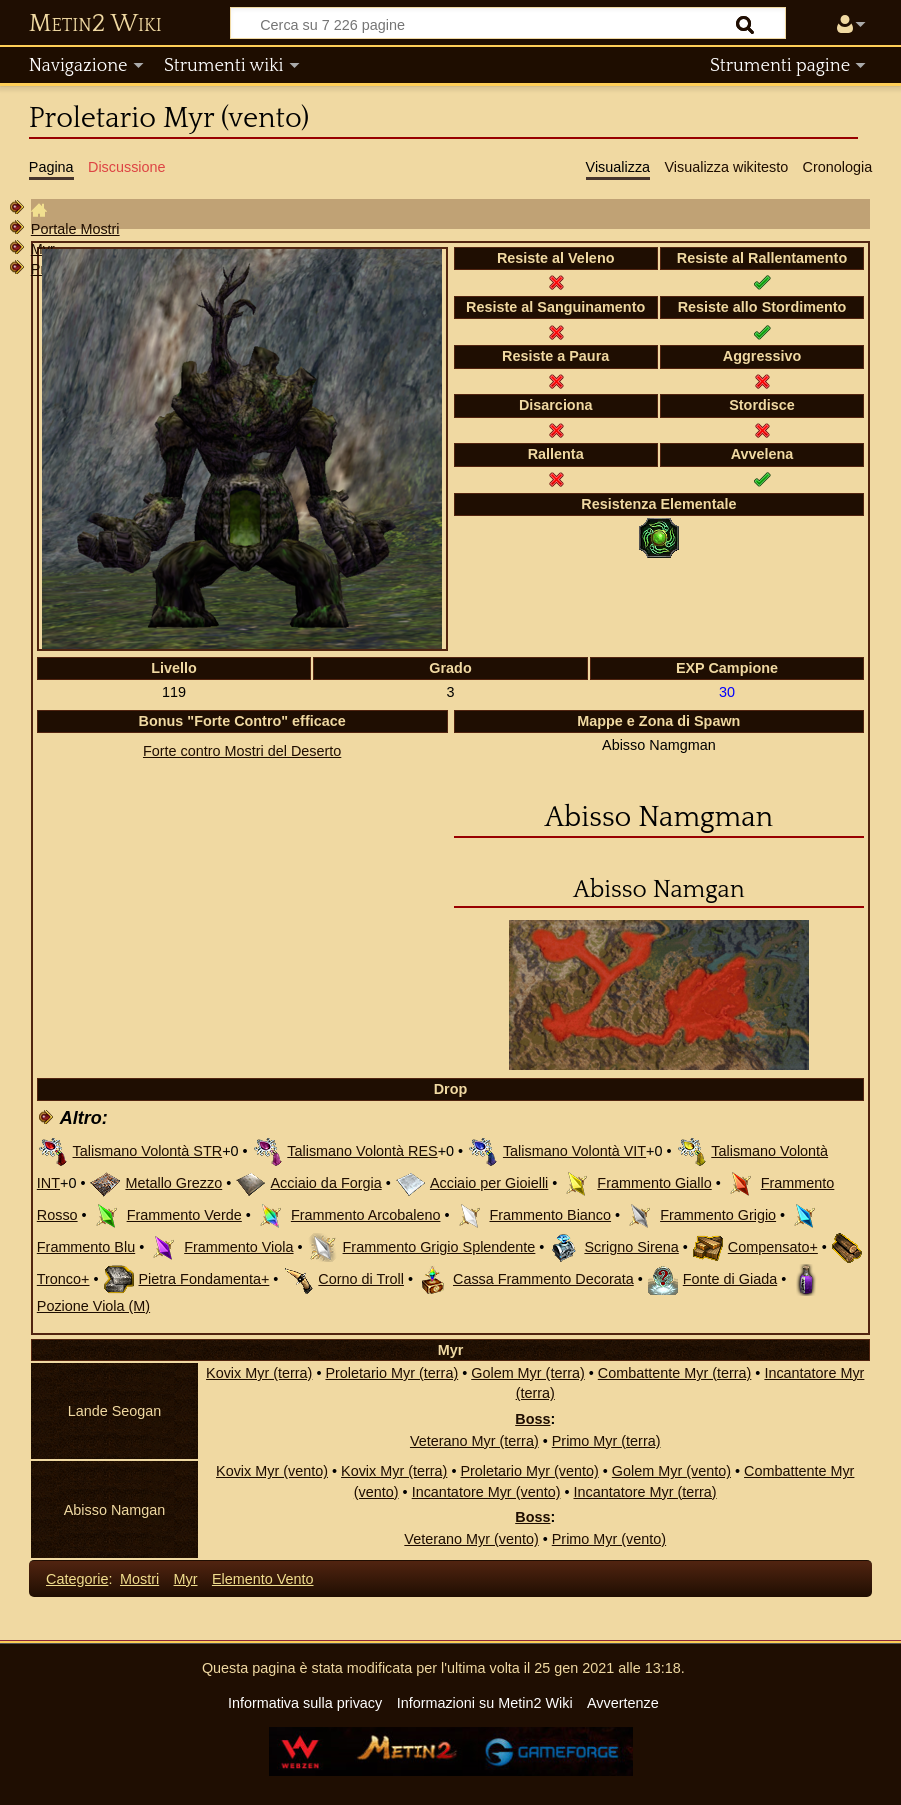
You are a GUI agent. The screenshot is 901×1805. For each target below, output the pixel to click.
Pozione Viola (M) (93, 1306)
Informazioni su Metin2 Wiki (485, 1703)
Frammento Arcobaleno (366, 1215)
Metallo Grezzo (173, 1183)
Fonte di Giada (730, 1279)
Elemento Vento (263, 1579)
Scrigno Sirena (631, 1247)
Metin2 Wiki (95, 24)
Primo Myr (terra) (606, 1441)
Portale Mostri (75, 229)
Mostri (139, 1579)
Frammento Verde (184, 1215)
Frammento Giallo (654, 1183)
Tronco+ (63, 1279)
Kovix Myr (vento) (272, 1471)
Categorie (77, 1579)
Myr (186, 1579)
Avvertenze (623, 1703)
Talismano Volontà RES (362, 1151)
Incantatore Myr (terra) (644, 1492)
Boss (532, 1419)
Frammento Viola (238, 1247)
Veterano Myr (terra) (474, 1441)
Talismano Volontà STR (148, 1151)
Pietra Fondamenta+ (204, 1279)
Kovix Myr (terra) (259, 1373)
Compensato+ (773, 1247)
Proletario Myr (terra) (391, 1373)
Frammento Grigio (718, 1215)
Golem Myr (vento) (671, 1471)
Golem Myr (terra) (528, 1373)
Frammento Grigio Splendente (439, 1247)
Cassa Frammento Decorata (543, 1279)
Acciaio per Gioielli (489, 1183)
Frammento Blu (86, 1247)
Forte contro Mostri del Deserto (242, 751)
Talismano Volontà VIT (574, 1151)
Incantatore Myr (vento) (486, 1492)
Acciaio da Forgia (325, 1183)
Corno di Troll (361, 1279)
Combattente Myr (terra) (675, 1373)
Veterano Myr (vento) (471, 1539)
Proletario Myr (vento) (529, 1471)
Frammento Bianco (551, 1215)
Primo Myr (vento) (609, 1539)
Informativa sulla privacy (305, 1703)
